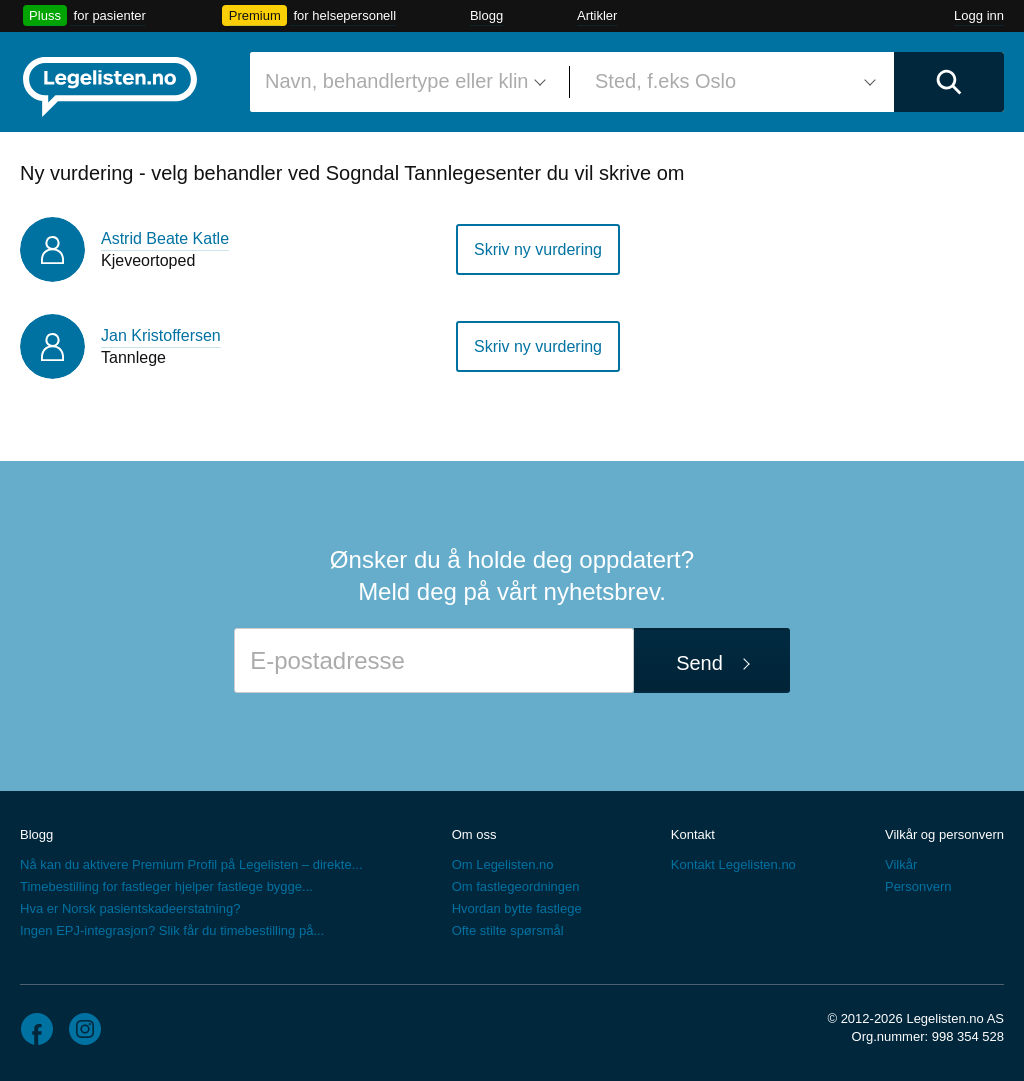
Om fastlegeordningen (516, 886)
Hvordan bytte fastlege (517, 908)
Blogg (486, 15)
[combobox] (402, 82)
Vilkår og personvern (944, 834)
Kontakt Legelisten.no (733, 864)
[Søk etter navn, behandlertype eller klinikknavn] (402, 82)
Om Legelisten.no (503, 864)
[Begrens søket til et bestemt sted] (732, 82)
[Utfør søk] (949, 82)
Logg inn (979, 15)
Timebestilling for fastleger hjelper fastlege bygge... (166, 886)
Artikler (597, 15)
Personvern (918, 886)
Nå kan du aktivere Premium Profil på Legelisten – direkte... (191, 864)
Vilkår (901, 864)
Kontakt (693, 834)
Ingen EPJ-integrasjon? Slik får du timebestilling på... (172, 930)
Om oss (474, 834)
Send (699, 663)
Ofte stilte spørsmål (508, 930)
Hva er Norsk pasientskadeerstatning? (130, 908)
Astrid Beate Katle (165, 238)
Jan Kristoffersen (161, 335)
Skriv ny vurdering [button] (538, 249)
